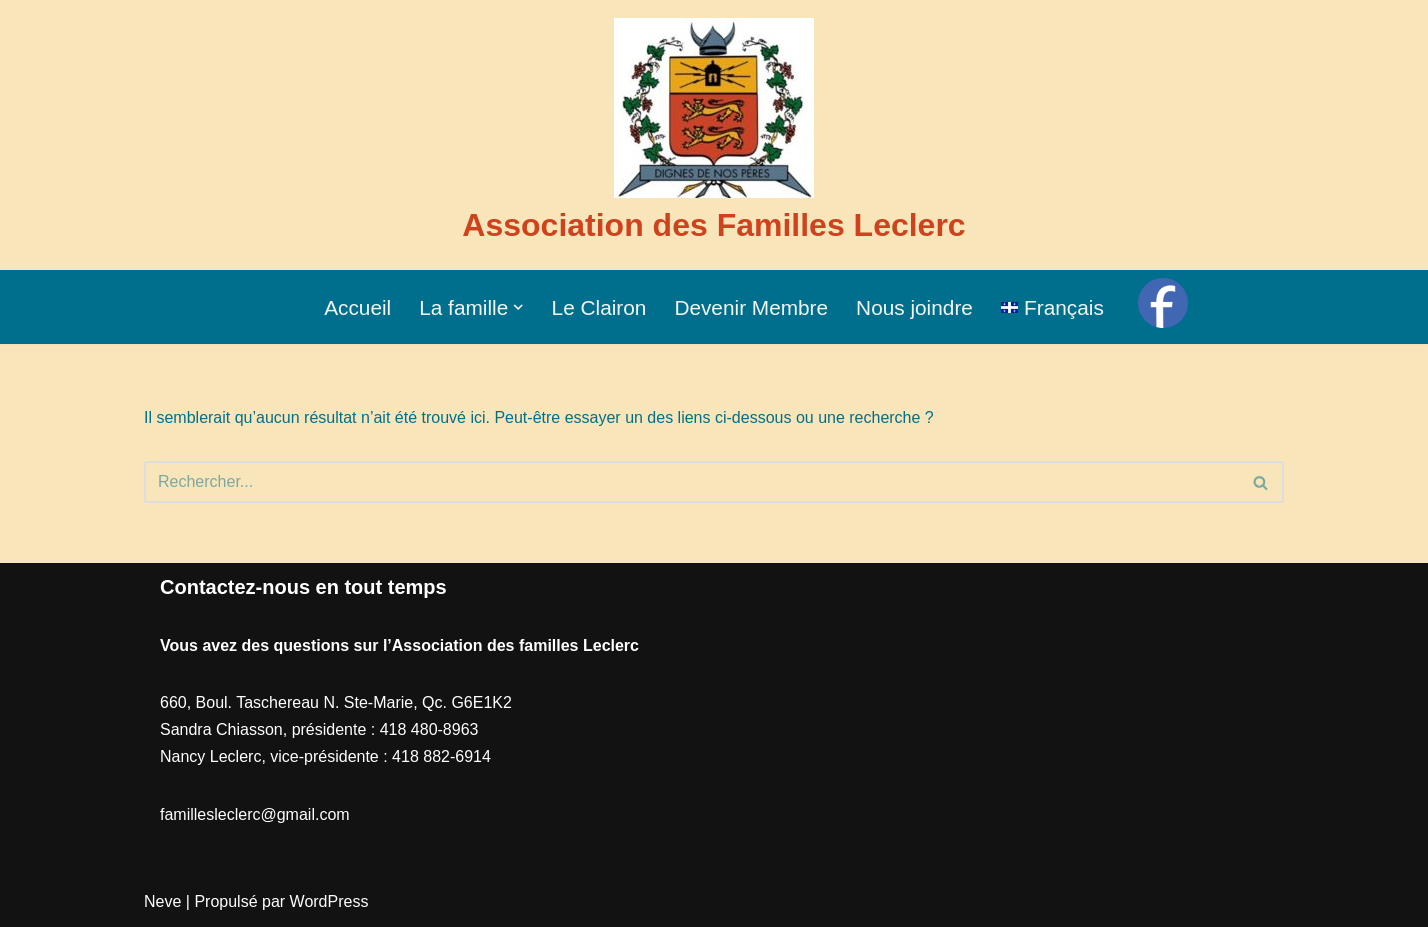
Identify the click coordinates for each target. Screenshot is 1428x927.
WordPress (329, 901)
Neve (162, 901)
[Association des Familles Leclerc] (713, 135)
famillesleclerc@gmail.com (255, 814)
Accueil (357, 307)
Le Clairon (599, 307)
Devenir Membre (751, 307)
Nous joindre (914, 307)
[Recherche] (691, 482)
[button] (518, 307)
